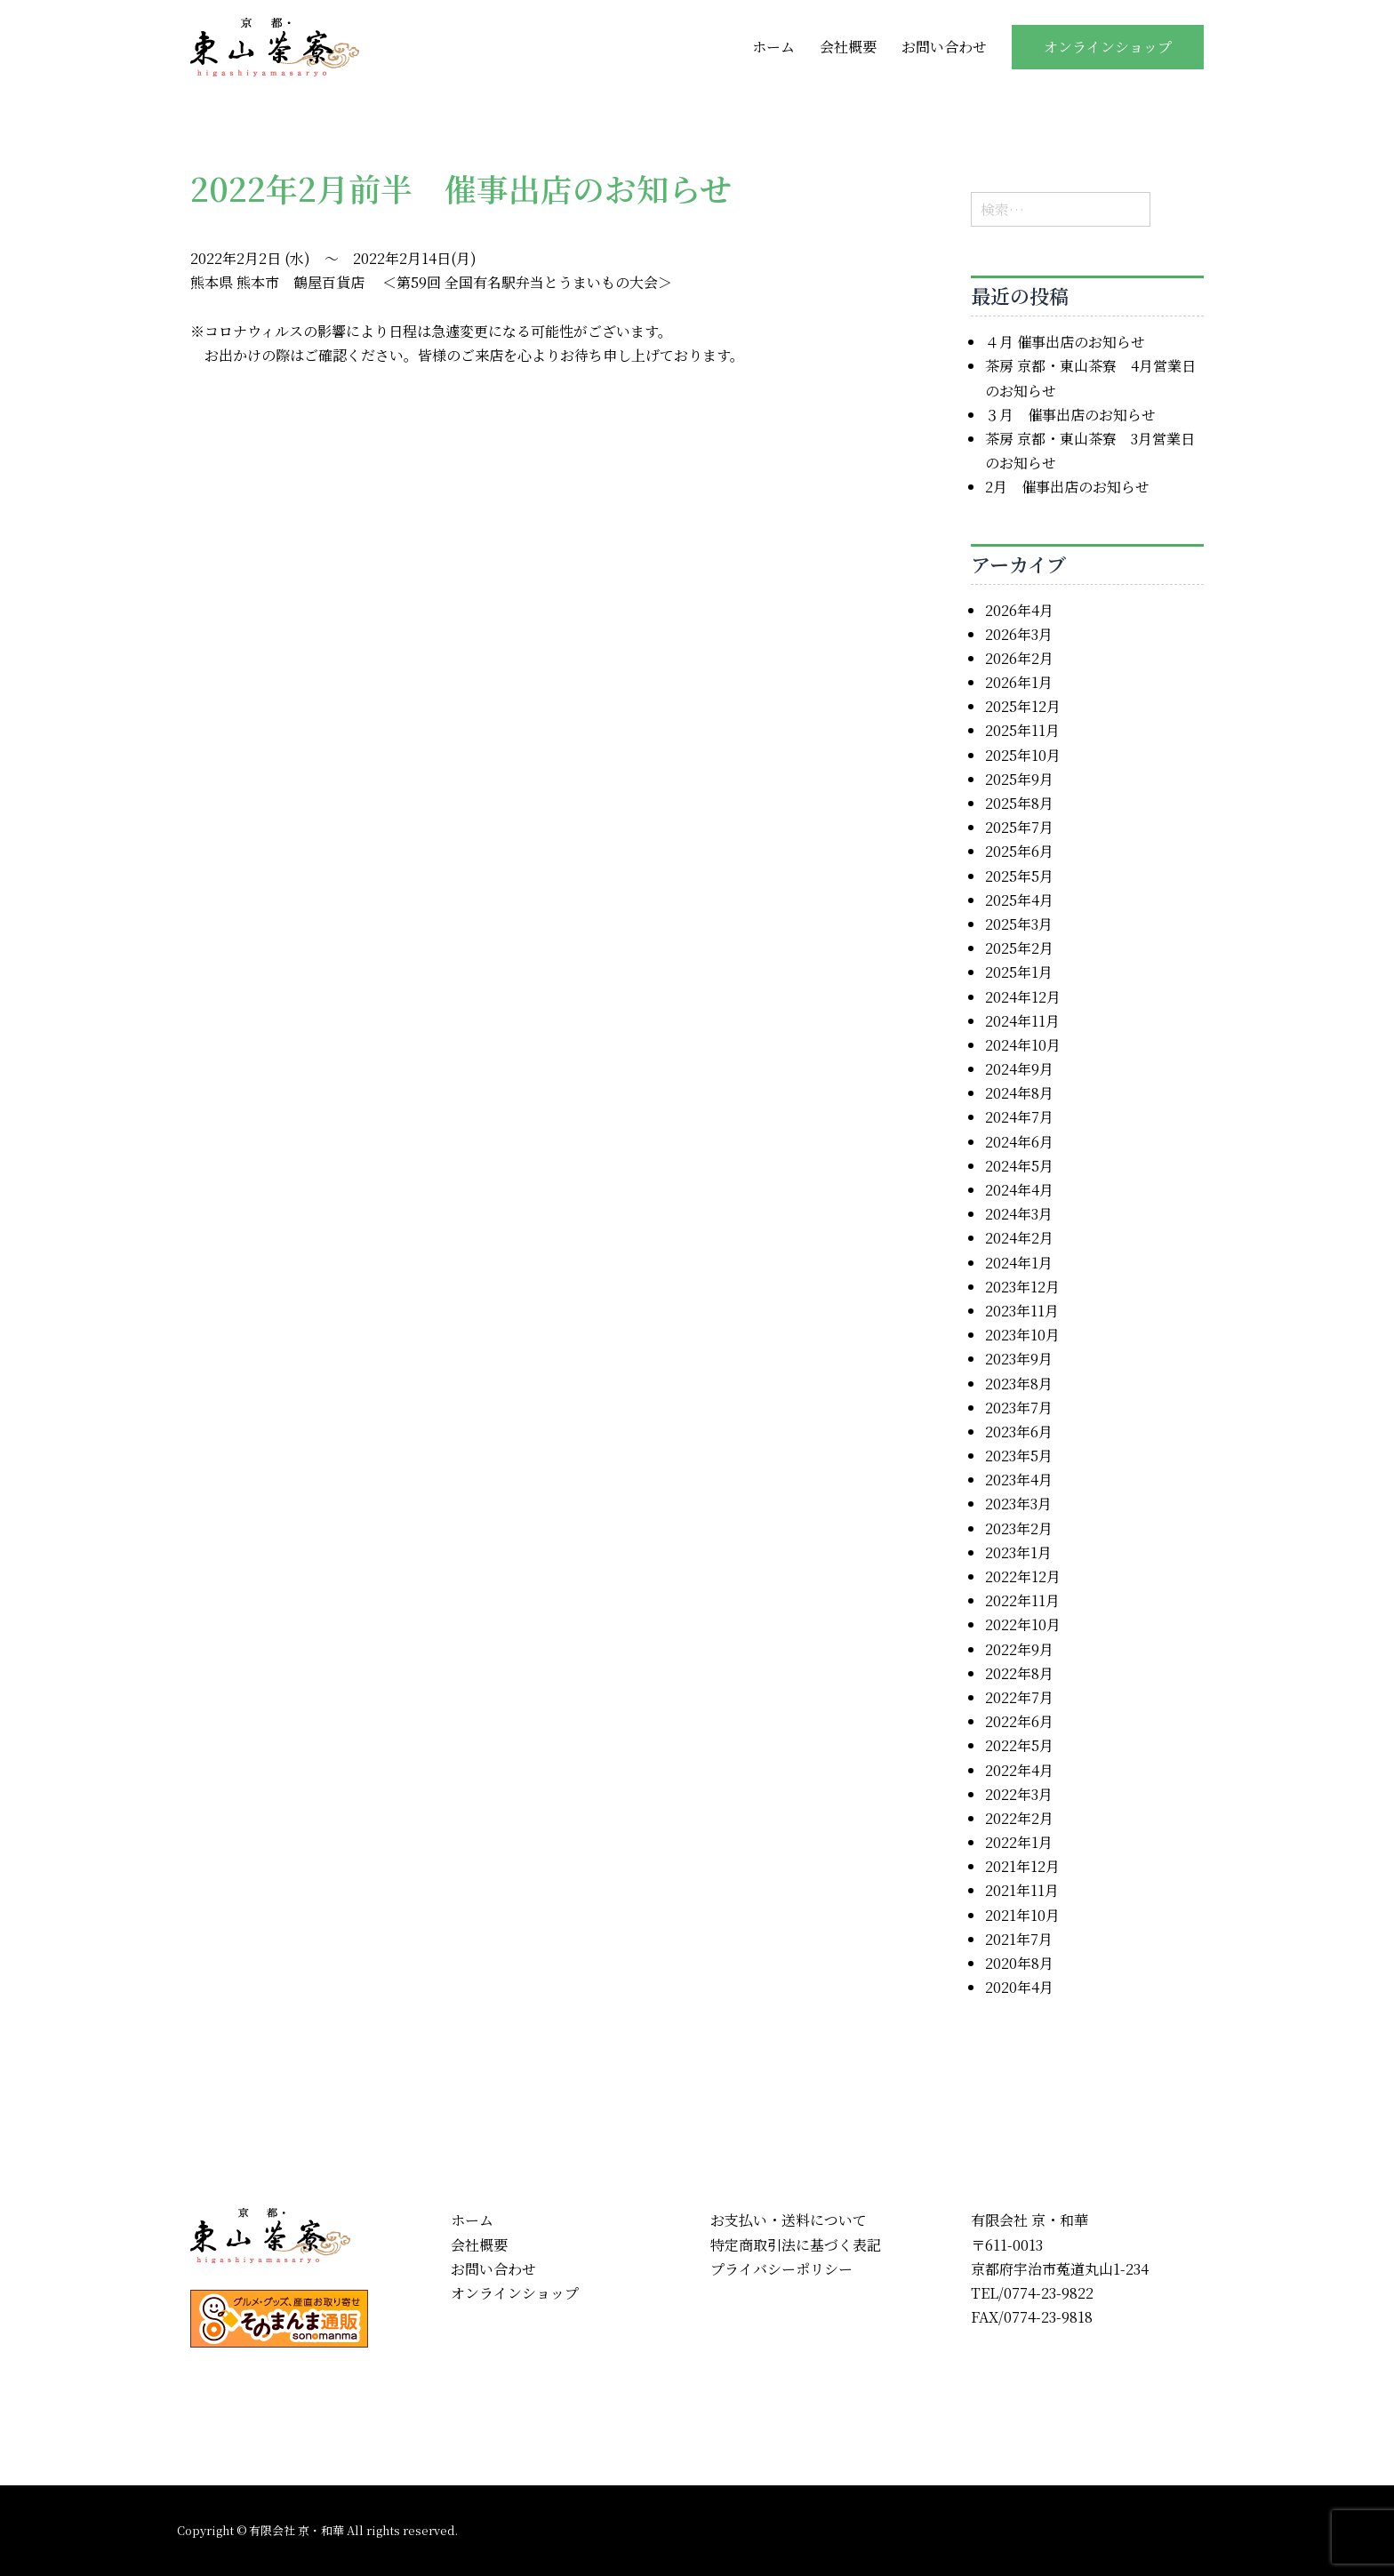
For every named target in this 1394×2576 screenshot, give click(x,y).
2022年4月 (1019, 1770)
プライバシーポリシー (781, 2269)
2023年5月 (1019, 1455)
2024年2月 (1019, 1238)
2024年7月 (1019, 1117)
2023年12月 (1022, 1286)
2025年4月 (1019, 900)
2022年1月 (1019, 1842)
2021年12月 (1022, 1866)
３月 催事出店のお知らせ (1070, 414)
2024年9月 (1019, 1069)
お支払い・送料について (788, 2220)
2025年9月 (1019, 779)
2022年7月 (1019, 1697)
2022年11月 (1022, 1600)
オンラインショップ (1108, 46)
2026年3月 (1019, 634)
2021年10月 (1022, 1915)
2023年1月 (1018, 1552)
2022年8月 (1019, 1673)
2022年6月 (1019, 1721)
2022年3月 (1019, 1794)
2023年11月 (1022, 1310)
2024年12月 (1023, 997)
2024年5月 (1019, 1166)
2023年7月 (1019, 1407)
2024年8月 (1019, 1093)
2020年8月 (1019, 1963)
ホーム (773, 46)
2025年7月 (1019, 827)
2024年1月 (1019, 1262)
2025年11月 (1022, 730)
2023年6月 (1019, 1431)
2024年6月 (1019, 1142)
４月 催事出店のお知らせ (1065, 342)
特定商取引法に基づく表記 (795, 2245)
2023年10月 (1022, 1334)
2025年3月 (1019, 924)
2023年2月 (1019, 1528)
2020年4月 (1019, 1987)
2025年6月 (1019, 851)
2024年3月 (1019, 1214)
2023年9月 (1019, 1358)
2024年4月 (1019, 1190)
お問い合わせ (944, 46)
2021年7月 (1019, 1939)
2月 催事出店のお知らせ (1067, 486)
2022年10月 (1023, 1624)
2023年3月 (1018, 1503)
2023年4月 (1019, 1479)
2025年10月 (1023, 755)
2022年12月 (1023, 1576)
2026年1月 (1019, 682)
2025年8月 (1019, 803)
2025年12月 (1023, 706)
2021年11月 (1022, 1890)
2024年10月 (1023, 1045)
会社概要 (848, 46)
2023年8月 (1019, 1383)
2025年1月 (1019, 972)
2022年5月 (1019, 1745)
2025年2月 (1019, 948)
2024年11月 (1022, 1021)
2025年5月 (1019, 876)
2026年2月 (1019, 658)
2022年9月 (1019, 1649)
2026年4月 (1019, 610)
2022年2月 (1019, 1818)
